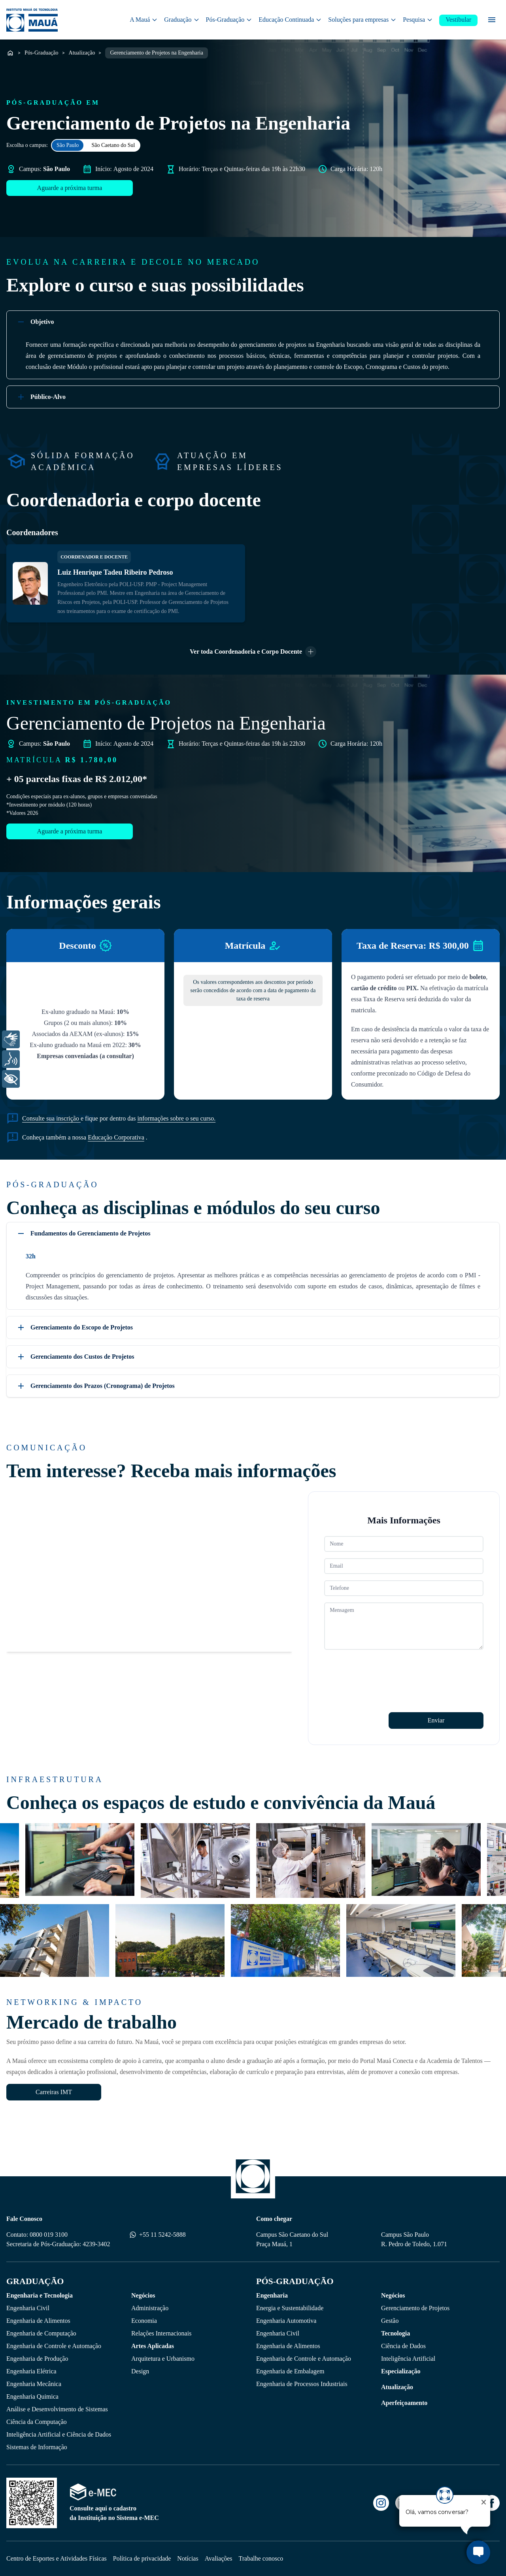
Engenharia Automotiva (286, 2320)
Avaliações (218, 2558)
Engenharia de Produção (37, 2358)
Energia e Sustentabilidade (289, 2308)
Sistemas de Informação (36, 2447)
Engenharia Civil (27, 2308)
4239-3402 (96, 2244)
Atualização (82, 53)
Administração (149, 2308)
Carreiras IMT (54, 2092)
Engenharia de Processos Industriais (301, 2383)
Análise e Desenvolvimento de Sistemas (57, 2409)
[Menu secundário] (492, 20)
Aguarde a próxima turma (69, 187)
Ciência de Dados (403, 2346)
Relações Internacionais (161, 2333)
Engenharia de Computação (41, 2333)
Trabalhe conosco (261, 2558)
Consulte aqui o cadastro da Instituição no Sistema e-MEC (114, 2513)
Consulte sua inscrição (51, 1118)
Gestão (389, 2320)
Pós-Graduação (229, 19)
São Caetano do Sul (113, 145)
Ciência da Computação (36, 2421)
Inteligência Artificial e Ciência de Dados (58, 2434)
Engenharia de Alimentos (38, 2320)
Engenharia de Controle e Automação (53, 2346)
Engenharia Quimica (32, 2396)
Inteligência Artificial (408, 2358)
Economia (144, 2320)
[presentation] (384, 1671)
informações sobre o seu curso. (176, 1118)
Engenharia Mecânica (33, 2383)
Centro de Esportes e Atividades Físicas (56, 2558)
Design (140, 2371)
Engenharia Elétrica (31, 2371)
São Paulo (68, 145)
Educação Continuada (290, 19)
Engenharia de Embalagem (290, 2371)
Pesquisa (418, 19)
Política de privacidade (142, 2558)
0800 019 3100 (49, 2234)
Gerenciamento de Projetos (415, 2308)
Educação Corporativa (116, 1137)
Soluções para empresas (362, 19)
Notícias (187, 2558)
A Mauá (144, 19)
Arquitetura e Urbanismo (162, 2358)
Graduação (181, 19)
